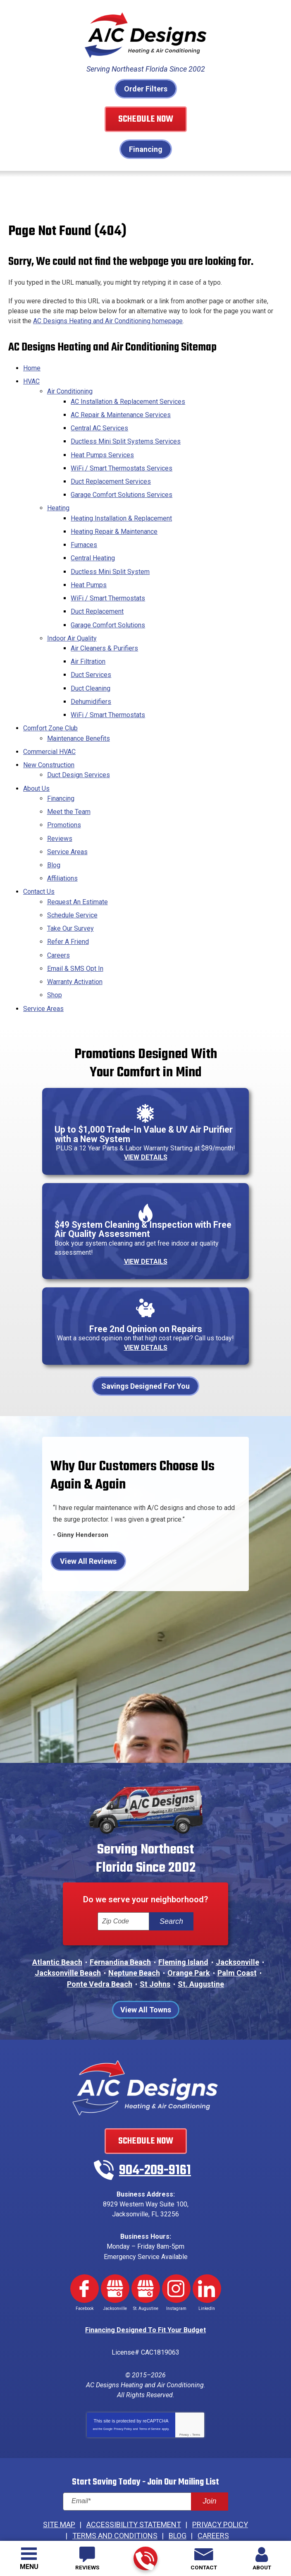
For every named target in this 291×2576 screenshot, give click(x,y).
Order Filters (145, 88)
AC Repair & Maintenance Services (121, 414)
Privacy (184, 2390)
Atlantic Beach (57, 1928)
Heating (58, 502)
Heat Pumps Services (102, 452)
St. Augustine (201, 1949)
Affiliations (62, 850)
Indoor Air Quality (72, 624)
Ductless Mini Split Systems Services (126, 439)
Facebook (84, 2249)
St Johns (155, 1949)
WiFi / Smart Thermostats (108, 587)
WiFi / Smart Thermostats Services (121, 464)
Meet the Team (69, 787)
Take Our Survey (70, 897)
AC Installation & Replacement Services (128, 401)
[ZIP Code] (123, 1888)
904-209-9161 (145, 2559)
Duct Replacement (97, 599)
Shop (54, 960)
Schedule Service (72, 884)
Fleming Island (183, 1928)
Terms (196, 2390)
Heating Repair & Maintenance (114, 524)
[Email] (145, 2457)
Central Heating (93, 549)
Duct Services (91, 659)
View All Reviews (88, 1526)
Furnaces (84, 536)
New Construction (48, 743)
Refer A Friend (68, 909)
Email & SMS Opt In (75, 935)
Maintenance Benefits (78, 718)
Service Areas (67, 825)
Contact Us (39, 863)
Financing (145, 149)
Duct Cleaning (90, 671)
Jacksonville (237, 1928)
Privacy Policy (123, 2385)
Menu (29, 2567)
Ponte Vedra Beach (99, 1949)
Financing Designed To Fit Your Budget (145, 2289)
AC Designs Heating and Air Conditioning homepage (108, 322)
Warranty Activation (75, 947)
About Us (36, 765)
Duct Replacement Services (111, 476)
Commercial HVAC (49, 731)
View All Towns (145, 1975)
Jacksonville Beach (68, 1939)
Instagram (176, 2249)
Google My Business (115, 2249)
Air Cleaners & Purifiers (104, 633)
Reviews (59, 812)
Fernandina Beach (120, 1928)
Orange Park (188, 1939)
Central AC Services (99, 426)
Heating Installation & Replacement (121, 511)
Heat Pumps (89, 574)
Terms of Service (149, 2385)
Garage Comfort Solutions (108, 612)
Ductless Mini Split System (110, 561)
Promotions (64, 800)
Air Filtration (88, 646)
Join (209, 2457)
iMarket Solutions (131, 2506)
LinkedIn (207, 2249)
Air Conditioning (70, 392)
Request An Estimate (77, 872)
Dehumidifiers (91, 684)
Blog (53, 837)
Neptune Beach (134, 1939)
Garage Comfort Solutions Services (121, 489)
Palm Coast (237, 1939)
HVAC (31, 383)
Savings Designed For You (145, 1351)
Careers (58, 922)
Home (32, 370)
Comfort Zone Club (50, 709)
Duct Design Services (78, 752)
